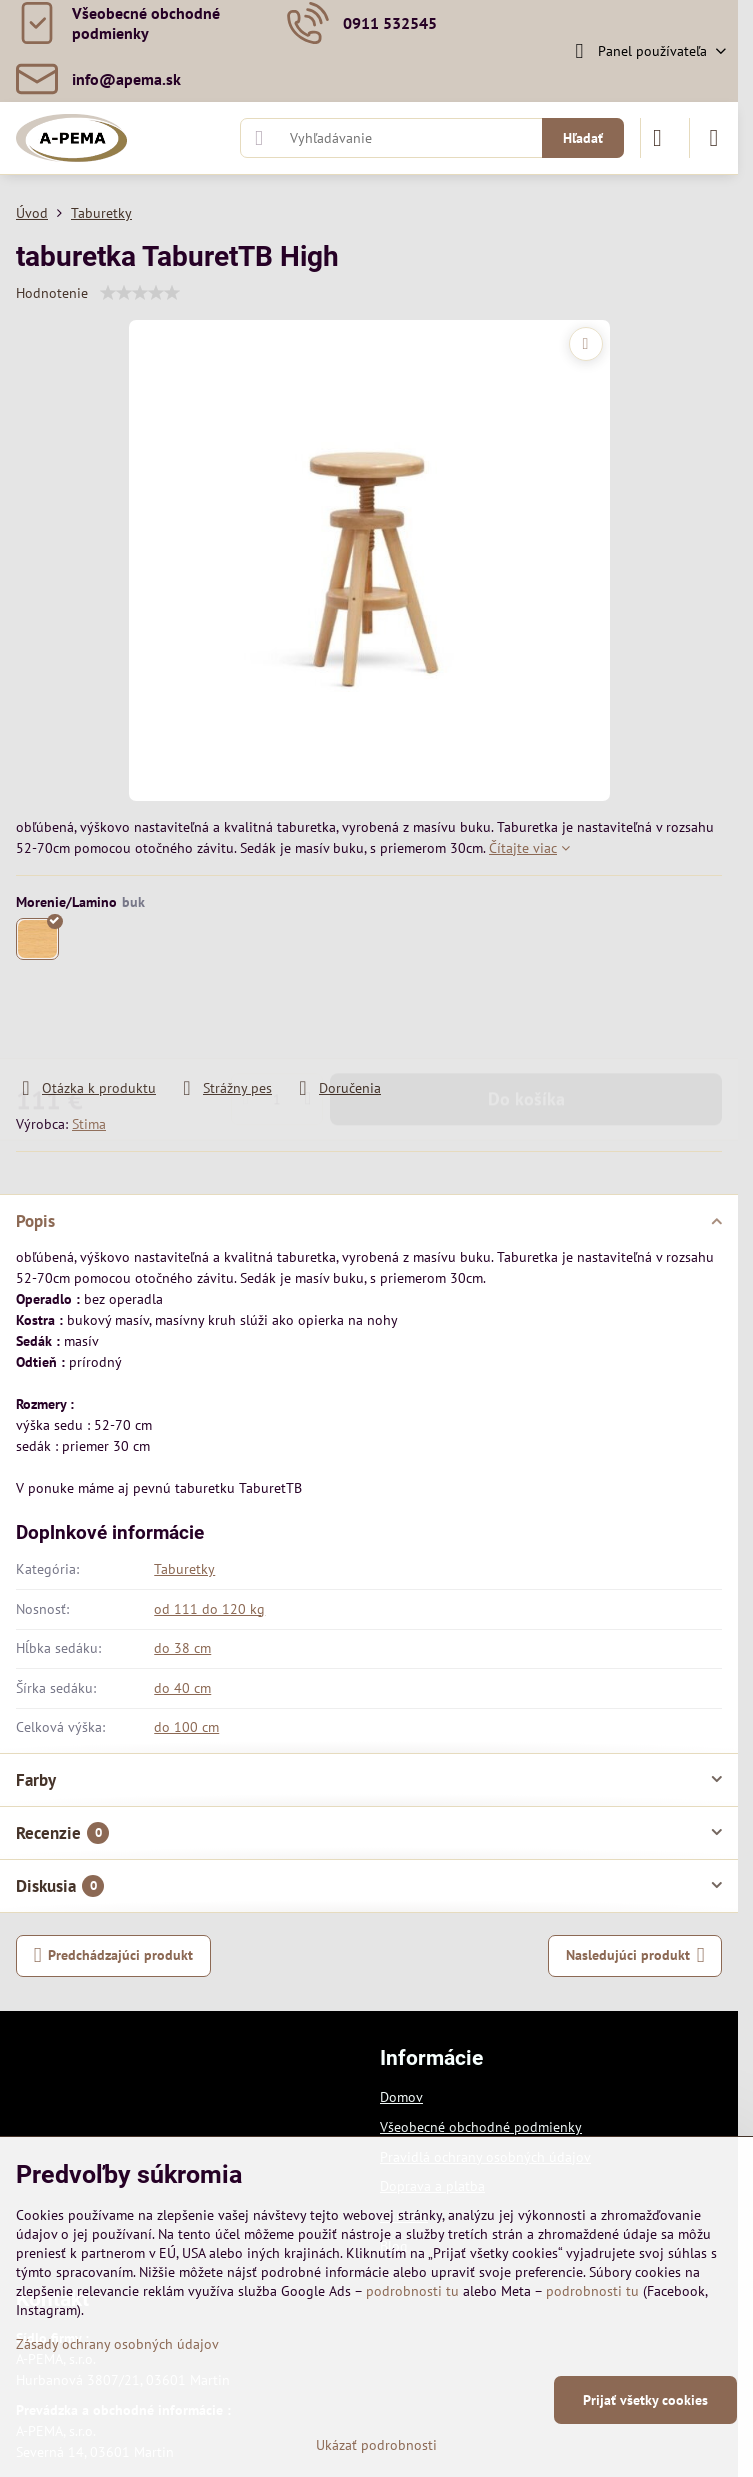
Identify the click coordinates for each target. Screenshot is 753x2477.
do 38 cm (182, 1648)
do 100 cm (186, 1727)
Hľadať (583, 138)
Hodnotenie (52, 293)
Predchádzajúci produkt (114, 1955)
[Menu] (714, 138)
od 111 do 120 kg (209, 1609)
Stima (89, 1124)
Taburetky (184, 1569)
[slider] (140, 293)
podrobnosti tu (412, 2291)
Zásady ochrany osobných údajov (117, 2344)
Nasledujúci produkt (635, 1955)
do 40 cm (182, 1688)
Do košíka (526, 1020)
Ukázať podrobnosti (376, 2445)
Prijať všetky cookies (645, 2400)
